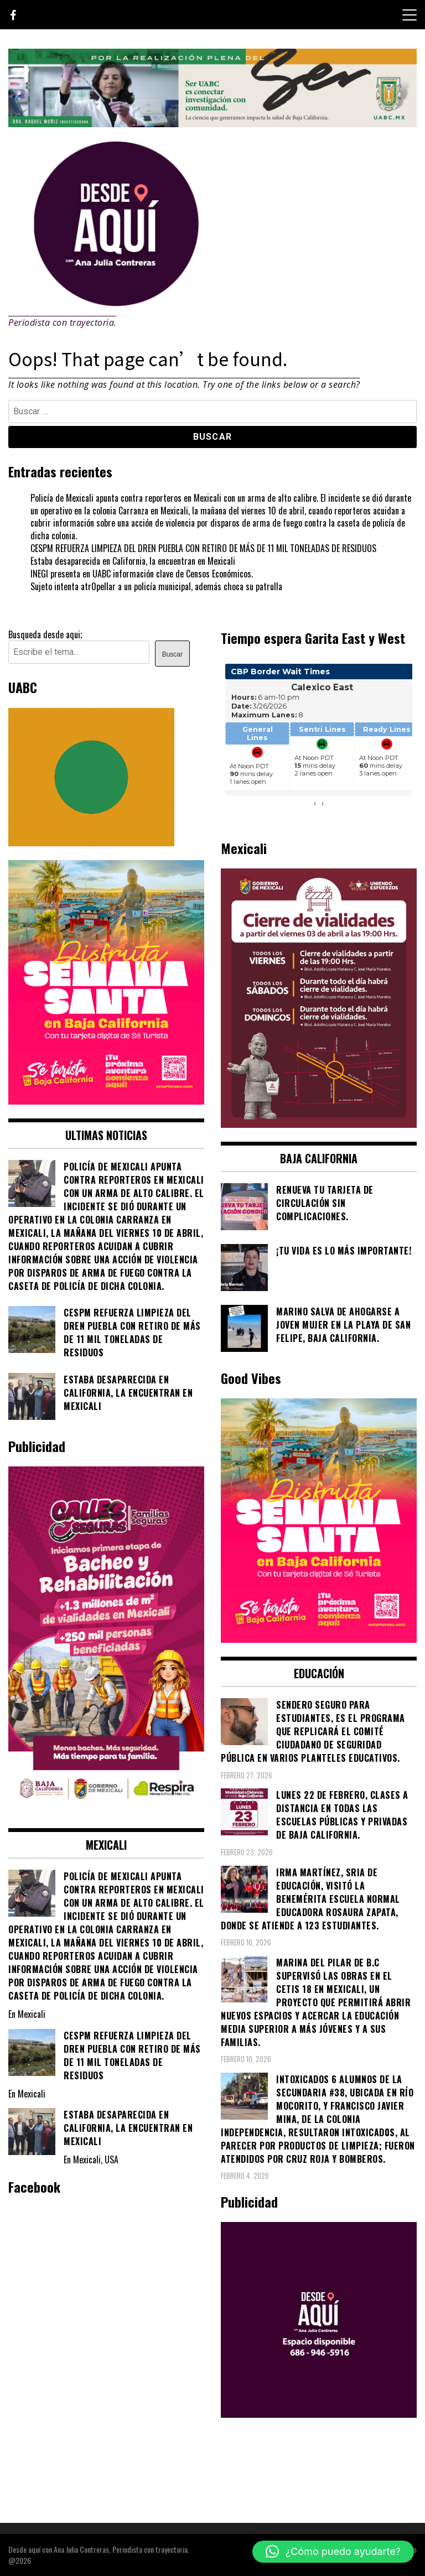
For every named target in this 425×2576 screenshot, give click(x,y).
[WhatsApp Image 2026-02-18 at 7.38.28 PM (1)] (106, 1811)
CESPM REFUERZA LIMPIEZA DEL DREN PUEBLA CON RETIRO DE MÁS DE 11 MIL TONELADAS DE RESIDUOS (203, 548)
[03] (319, 2414)
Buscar (172, 654)
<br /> (319, 741)
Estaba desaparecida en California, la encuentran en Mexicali (132, 561)
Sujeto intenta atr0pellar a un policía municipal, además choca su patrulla (156, 586)
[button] (333, 2552)
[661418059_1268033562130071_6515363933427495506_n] (319, 1124)
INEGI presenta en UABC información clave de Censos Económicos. (141, 573)
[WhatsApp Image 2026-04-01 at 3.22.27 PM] (106, 1100)
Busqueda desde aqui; (45, 634)
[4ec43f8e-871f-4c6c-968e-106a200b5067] (212, 123)
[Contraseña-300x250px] (91, 842)
